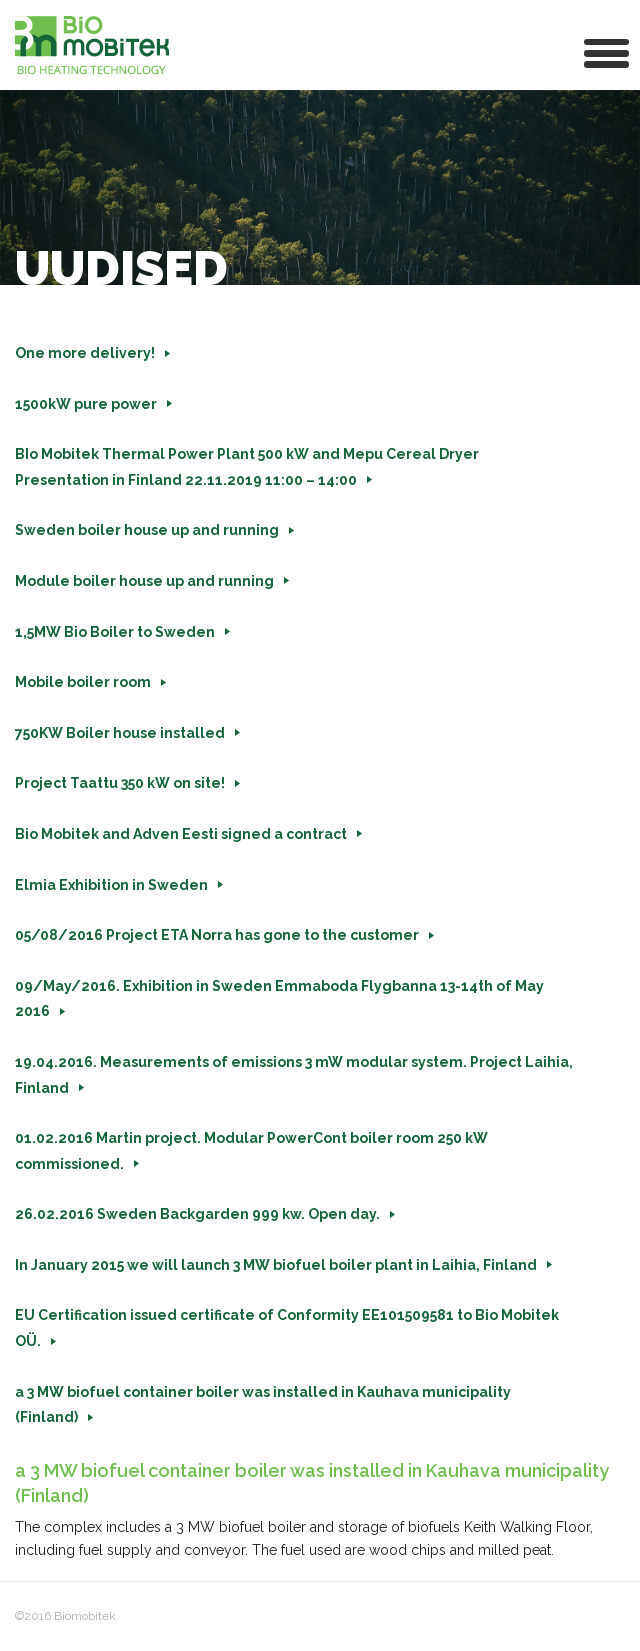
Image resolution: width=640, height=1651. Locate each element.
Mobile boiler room (83, 682)
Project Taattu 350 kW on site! (120, 783)
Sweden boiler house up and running (147, 530)
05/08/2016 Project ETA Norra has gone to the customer (217, 935)
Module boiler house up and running (144, 581)
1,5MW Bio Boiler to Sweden (115, 632)
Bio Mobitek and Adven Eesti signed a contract (181, 834)
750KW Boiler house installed (120, 733)
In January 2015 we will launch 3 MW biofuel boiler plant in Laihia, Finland (276, 1265)
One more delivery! (85, 353)
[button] (607, 51)
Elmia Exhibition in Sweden (111, 885)
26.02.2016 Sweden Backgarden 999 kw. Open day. (197, 1214)
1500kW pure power (86, 404)
